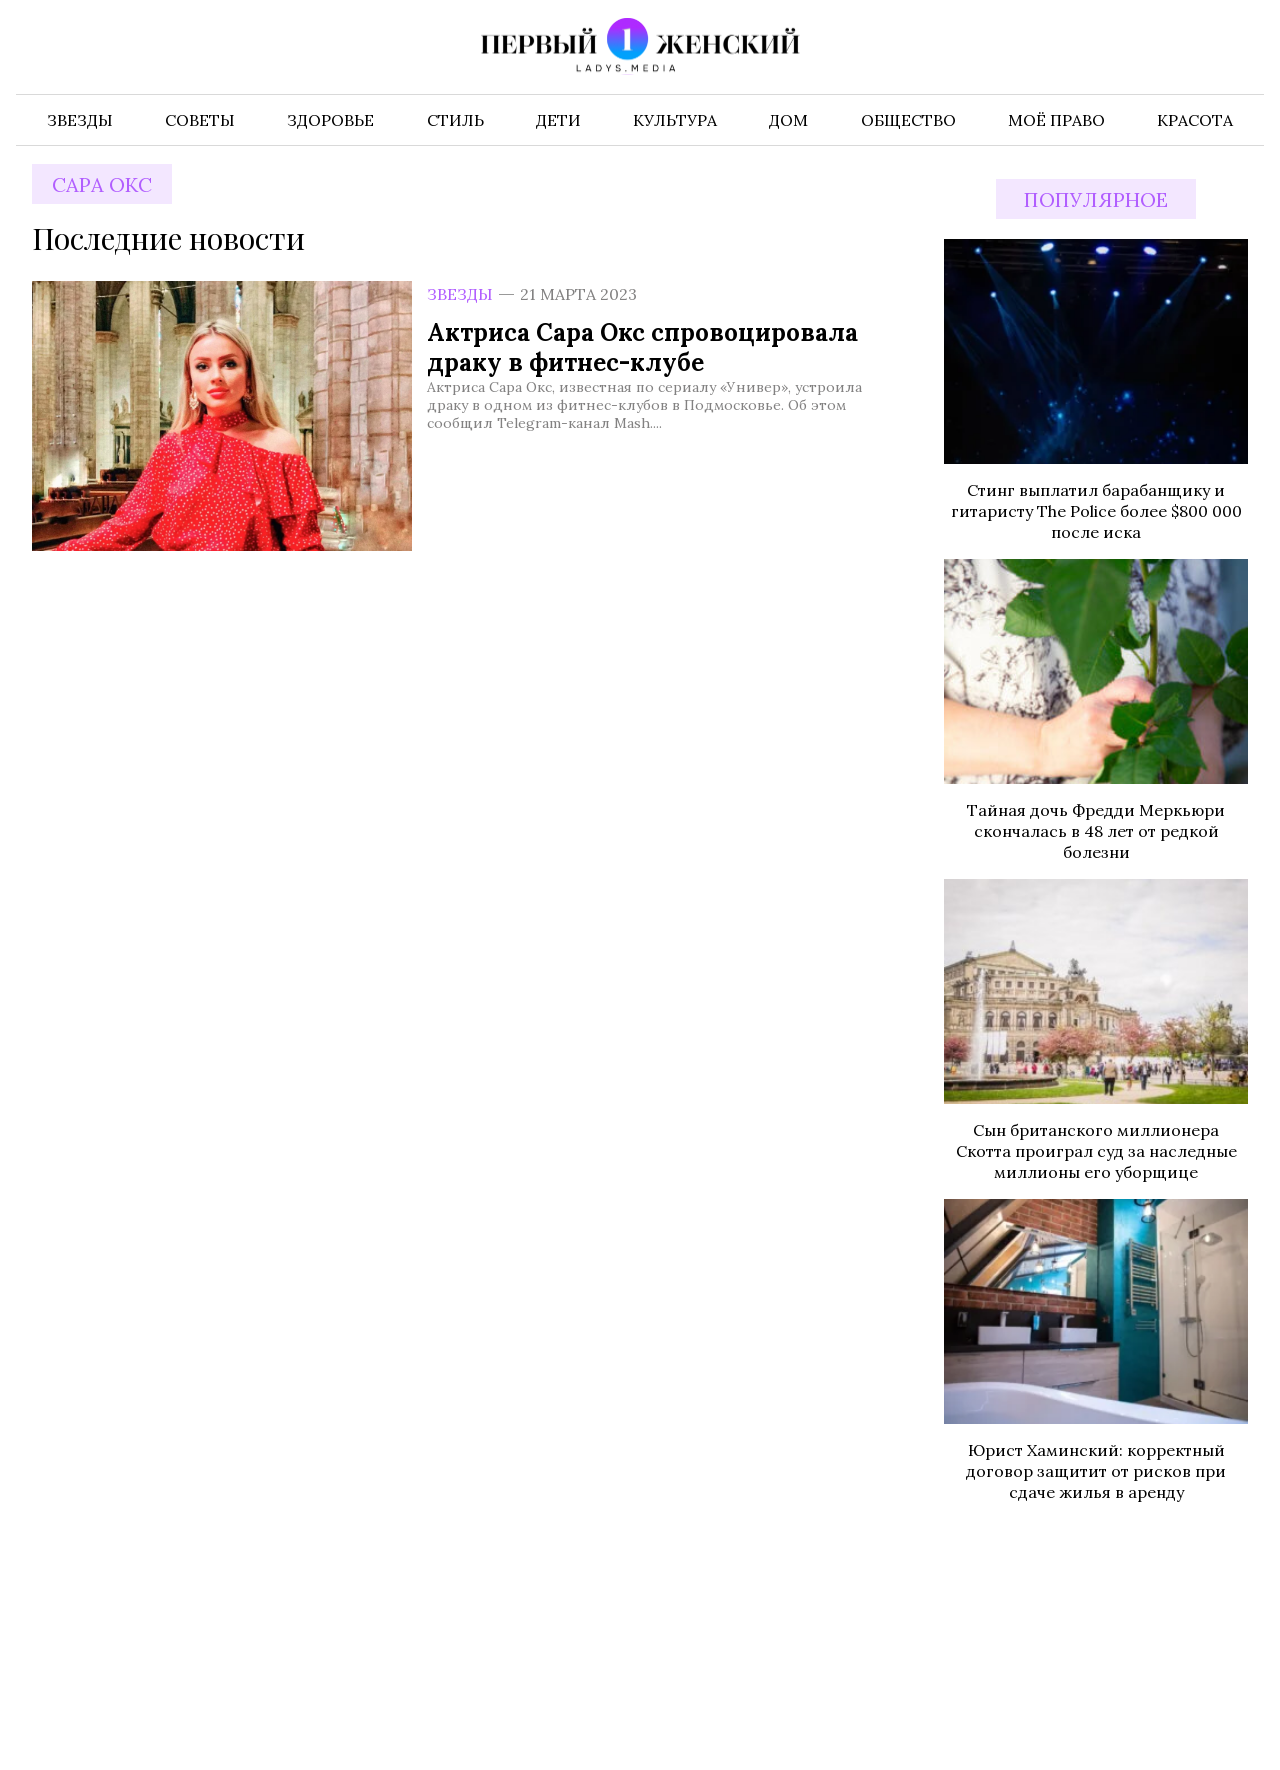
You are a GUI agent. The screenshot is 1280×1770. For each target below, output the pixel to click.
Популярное (1096, 199)
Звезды (460, 294)
